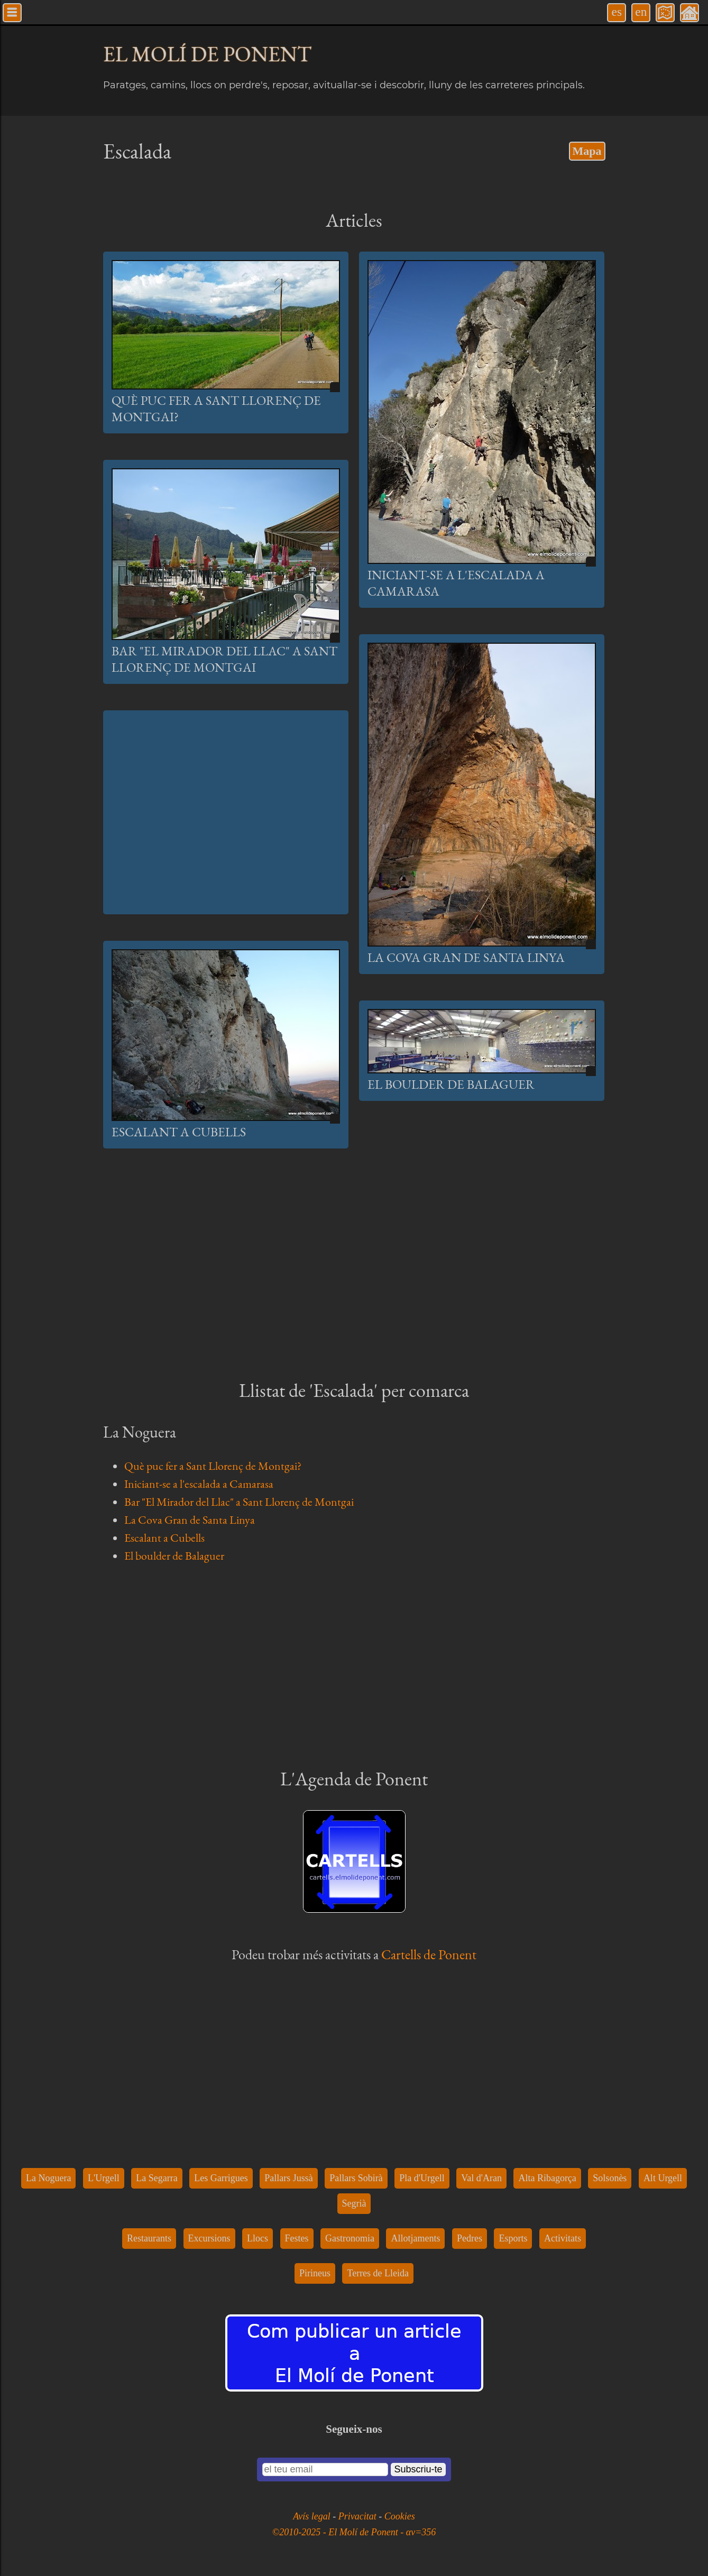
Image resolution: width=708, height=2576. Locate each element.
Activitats (562, 2238)
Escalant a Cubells (179, 1132)
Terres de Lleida (378, 2273)
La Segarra (156, 2178)
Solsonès (610, 2178)
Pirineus (314, 2273)
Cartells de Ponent (428, 1954)
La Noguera (48, 2178)
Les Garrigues (220, 2178)
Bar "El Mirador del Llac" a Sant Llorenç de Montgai (224, 659)
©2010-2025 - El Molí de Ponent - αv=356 (354, 2532)
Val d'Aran (481, 2178)
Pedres (469, 2238)
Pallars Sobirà (356, 2178)
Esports (513, 2238)
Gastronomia (349, 2238)
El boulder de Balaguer (451, 1084)
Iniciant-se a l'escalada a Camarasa (198, 1483)
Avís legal (313, 2516)
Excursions (209, 2238)
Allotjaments (415, 2238)
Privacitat (358, 2516)
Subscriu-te (418, 2469)
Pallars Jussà (288, 2178)
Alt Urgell (662, 2178)
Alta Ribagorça (547, 2178)
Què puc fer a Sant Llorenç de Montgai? (212, 1466)
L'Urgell (103, 2178)
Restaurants (149, 2238)
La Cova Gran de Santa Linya (466, 957)
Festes (297, 2238)
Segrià (354, 2203)
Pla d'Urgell (421, 2178)
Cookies (399, 2516)
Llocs (257, 2238)
